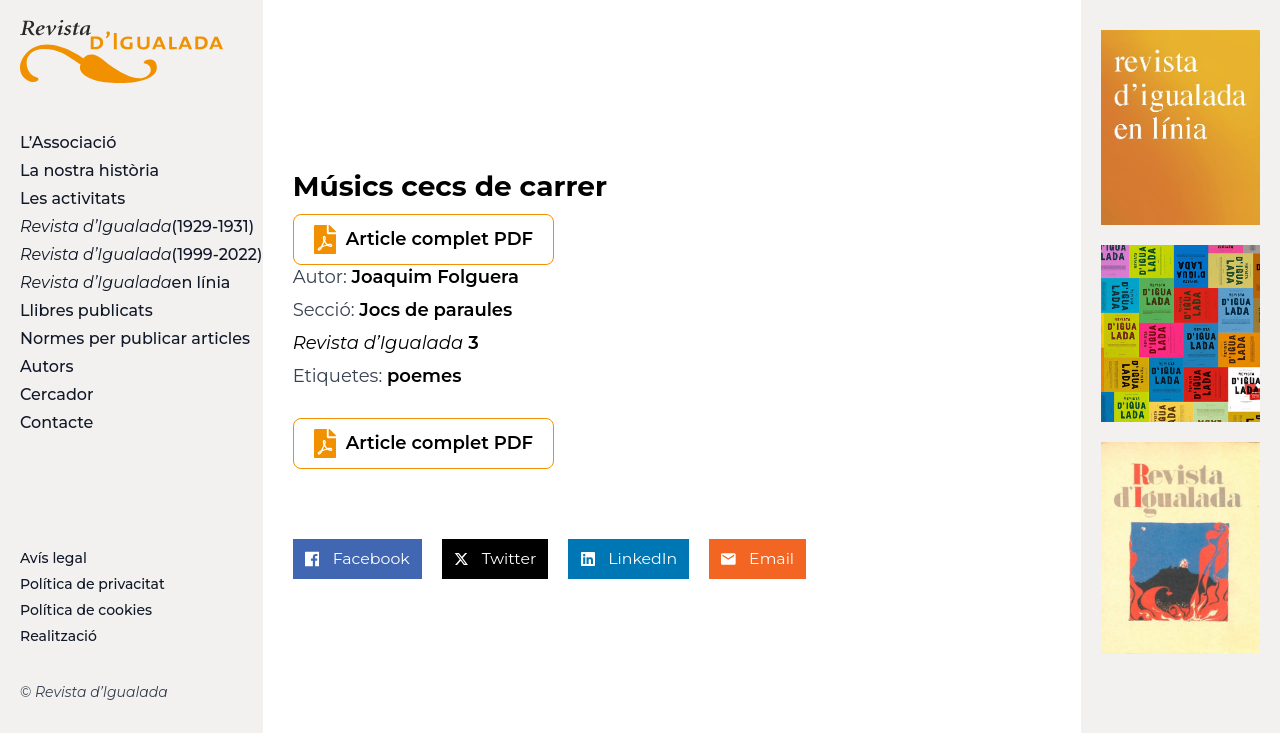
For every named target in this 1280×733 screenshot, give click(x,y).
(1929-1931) (121, 226)
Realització (58, 636)
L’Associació (68, 142)
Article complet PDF (439, 239)
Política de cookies (86, 610)
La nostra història (89, 170)
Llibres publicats (86, 310)
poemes (424, 376)
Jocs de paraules (435, 310)
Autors (46, 366)
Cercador (57, 394)
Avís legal (53, 558)
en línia (121, 282)
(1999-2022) (121, 254)
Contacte (56, 422)
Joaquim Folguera (435, 277)
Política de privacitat (92, 584)
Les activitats (72, 198)
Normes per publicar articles (121, 338)
